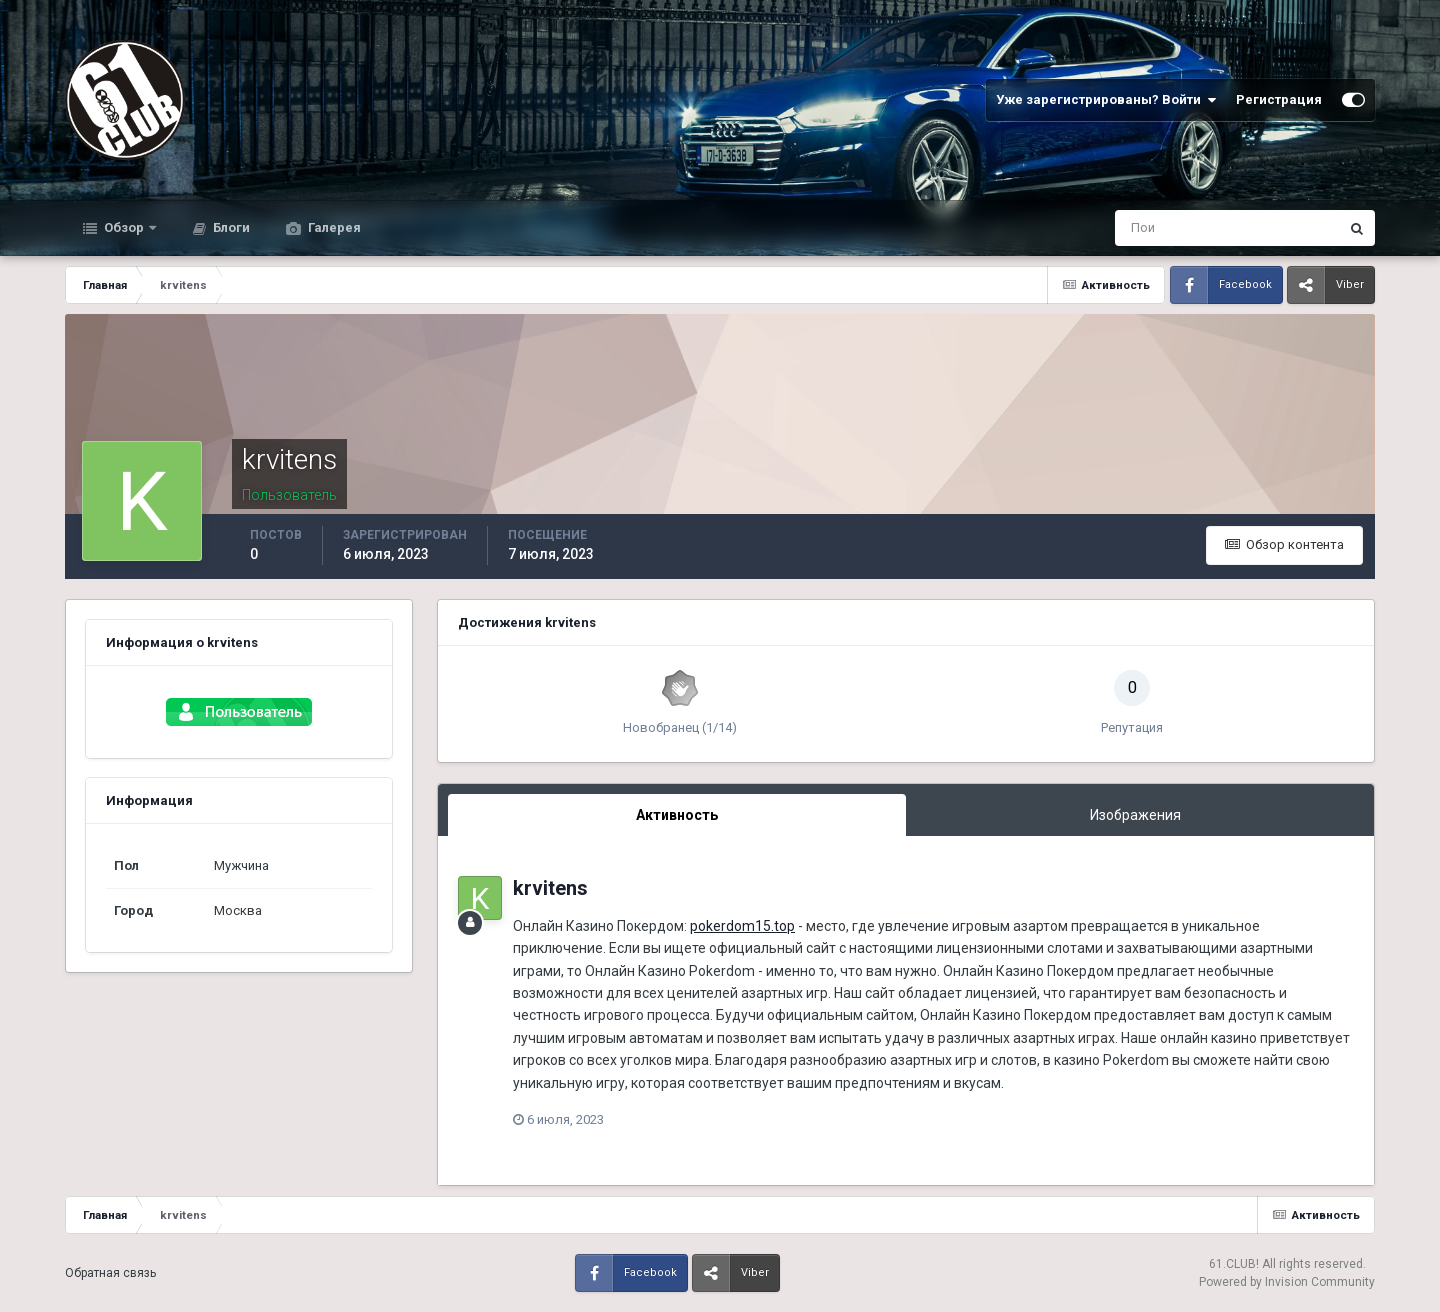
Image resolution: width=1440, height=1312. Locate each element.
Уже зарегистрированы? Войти (1106, 100)
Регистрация (1279, 99)
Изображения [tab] (1135, 815)
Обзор (124, 227)
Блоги (230, 227)
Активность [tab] (677, 815)
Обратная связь (110, 1273)
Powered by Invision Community (1287, 1282)
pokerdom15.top (742, 926)
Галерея (333, 227)
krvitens (550, 888)
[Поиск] (1144, 228)
